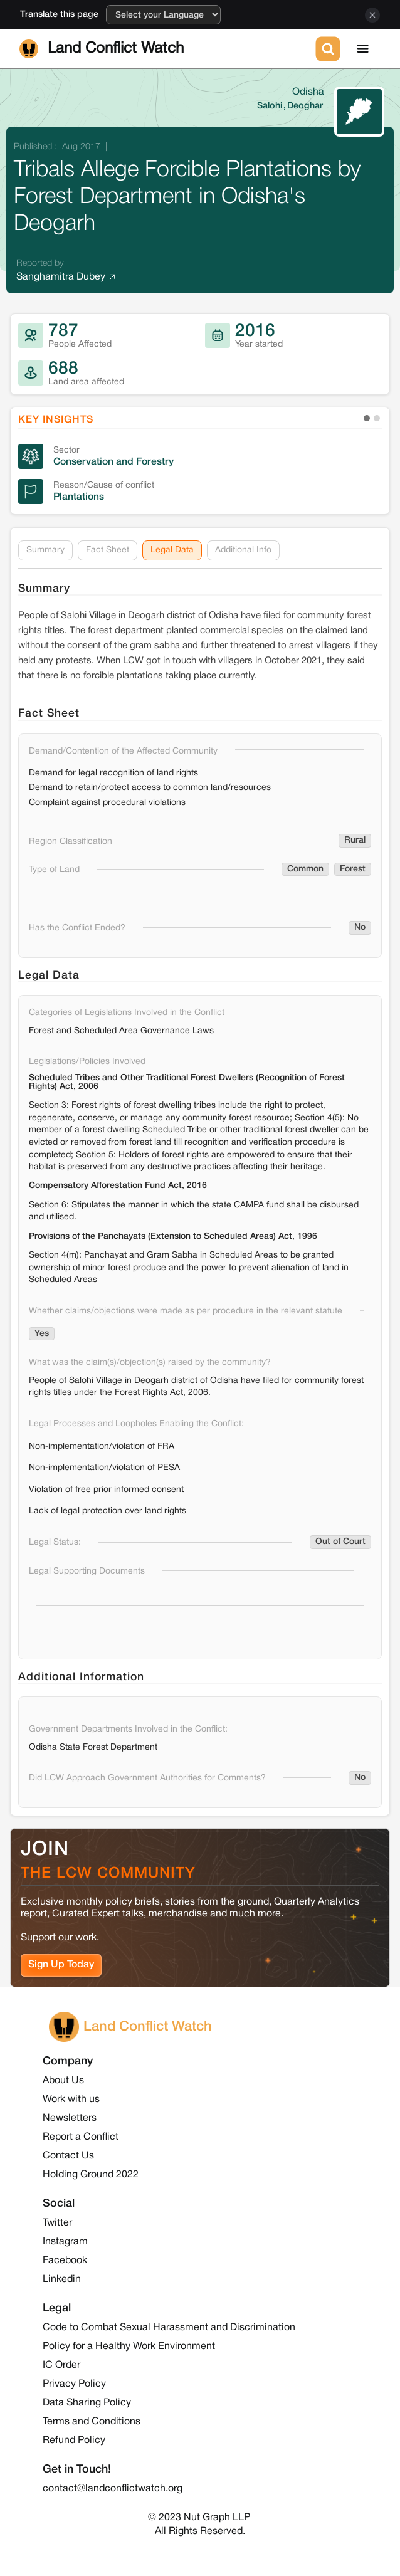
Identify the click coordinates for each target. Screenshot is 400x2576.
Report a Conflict (80, 2137)
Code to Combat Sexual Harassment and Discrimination (169, 2327)
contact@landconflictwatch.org (112, 2488)
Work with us (71, 2099)
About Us (63, 2080)
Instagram (65, 2241)
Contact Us (68, 2156)
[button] (363, 48)
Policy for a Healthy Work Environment (129, 2346)
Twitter (57, 2223)
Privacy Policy (74, 2384)
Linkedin (62, 2279)
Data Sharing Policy (87, 2403)
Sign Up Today (61, 1964)
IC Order (61, 2365)
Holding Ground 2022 (91, 2174)
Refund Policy (74, 2440)
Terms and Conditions (91, 2421)
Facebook (65, 2260)
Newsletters (70, 2118)
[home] (164, 48)
